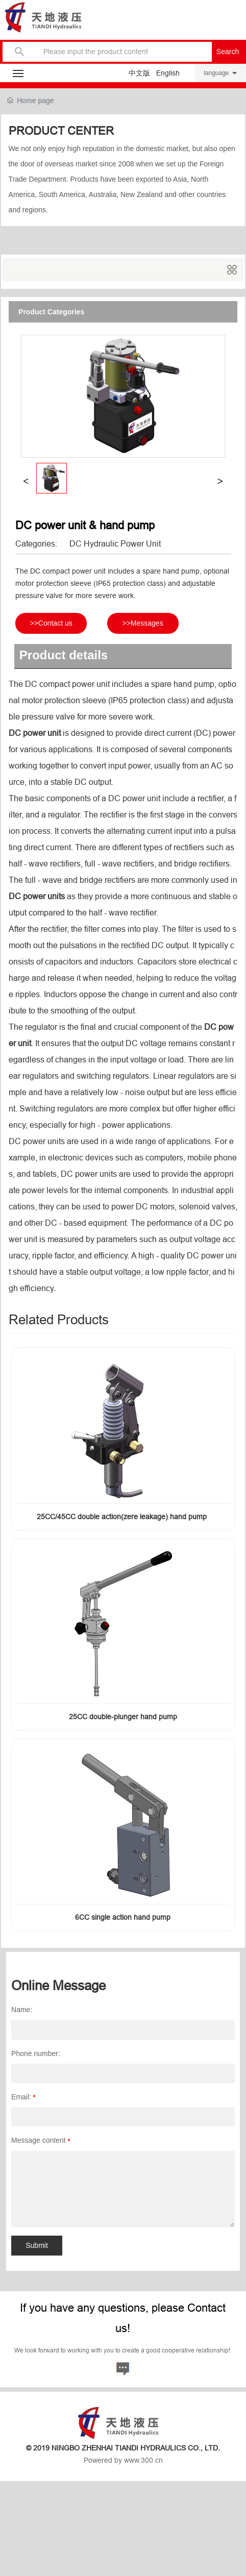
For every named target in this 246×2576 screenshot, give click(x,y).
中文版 (139, 73)
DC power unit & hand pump (85, 525)
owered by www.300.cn (125, 2460)
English (168, 73)
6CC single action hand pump (122, 1917)
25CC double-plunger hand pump (123, 1717)
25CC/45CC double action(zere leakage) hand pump (123, 1517)
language (216, 73)
